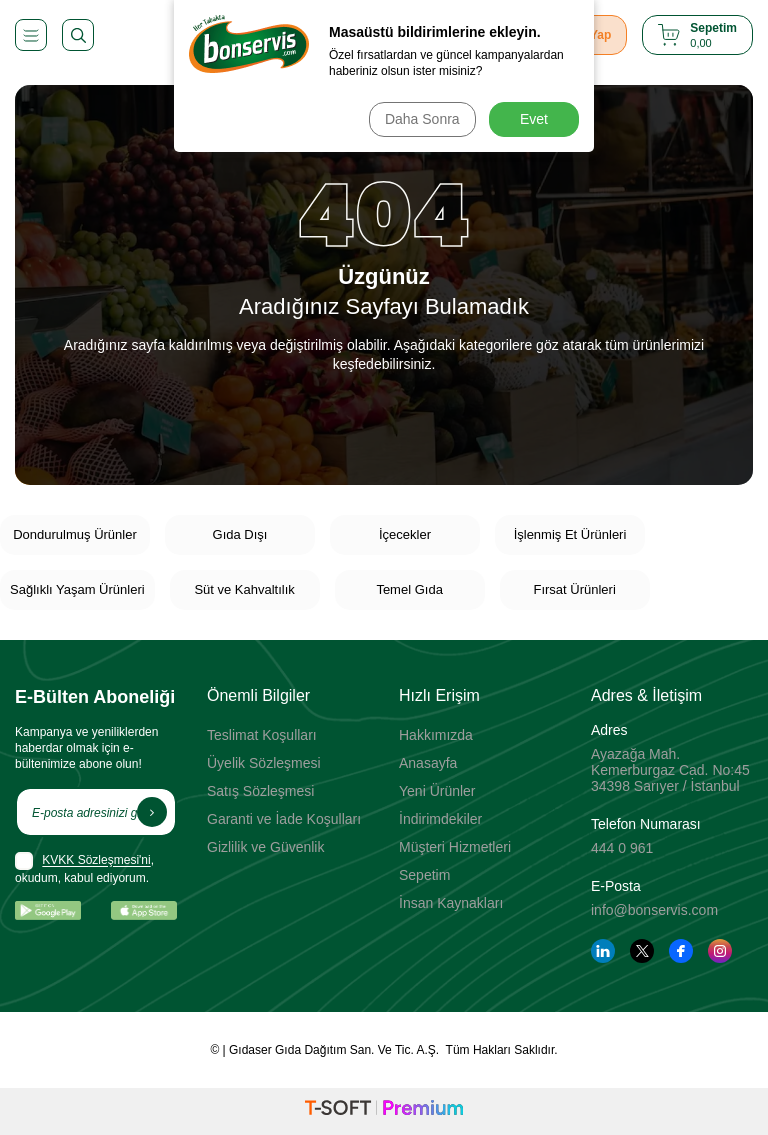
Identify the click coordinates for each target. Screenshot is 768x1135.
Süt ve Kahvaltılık (244, 589)
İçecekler (405, 534)
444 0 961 (622, 848)
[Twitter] (642, 951)
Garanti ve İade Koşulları (284, 819)
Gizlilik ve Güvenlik (265, 847)
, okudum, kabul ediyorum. (84, 868)
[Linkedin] (603, 951)
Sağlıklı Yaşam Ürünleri (77, 589)
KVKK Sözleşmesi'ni (96, 861)
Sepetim (424, 875)
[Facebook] (681, 951)
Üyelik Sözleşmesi (264, 763)
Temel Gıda (409, 589)
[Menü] (31, 35)
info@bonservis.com (654, 910)
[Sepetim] (697, 35)
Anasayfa (428, 763)
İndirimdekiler (440, 819)
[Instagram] (720, 951)
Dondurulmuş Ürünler (75, 534)
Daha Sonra (420, 119)
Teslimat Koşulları (262, 735)
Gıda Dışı (240, 534)
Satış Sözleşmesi (260, 791)
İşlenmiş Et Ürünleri (570, 534)
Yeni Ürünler (437, 791)
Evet (534, 119)
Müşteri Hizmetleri (455, 847)
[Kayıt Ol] (152, 812)
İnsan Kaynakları (451, 903)
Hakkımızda (436, 735)
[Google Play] (48, 910)
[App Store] (144, 910)
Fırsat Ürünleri (574, 589)
